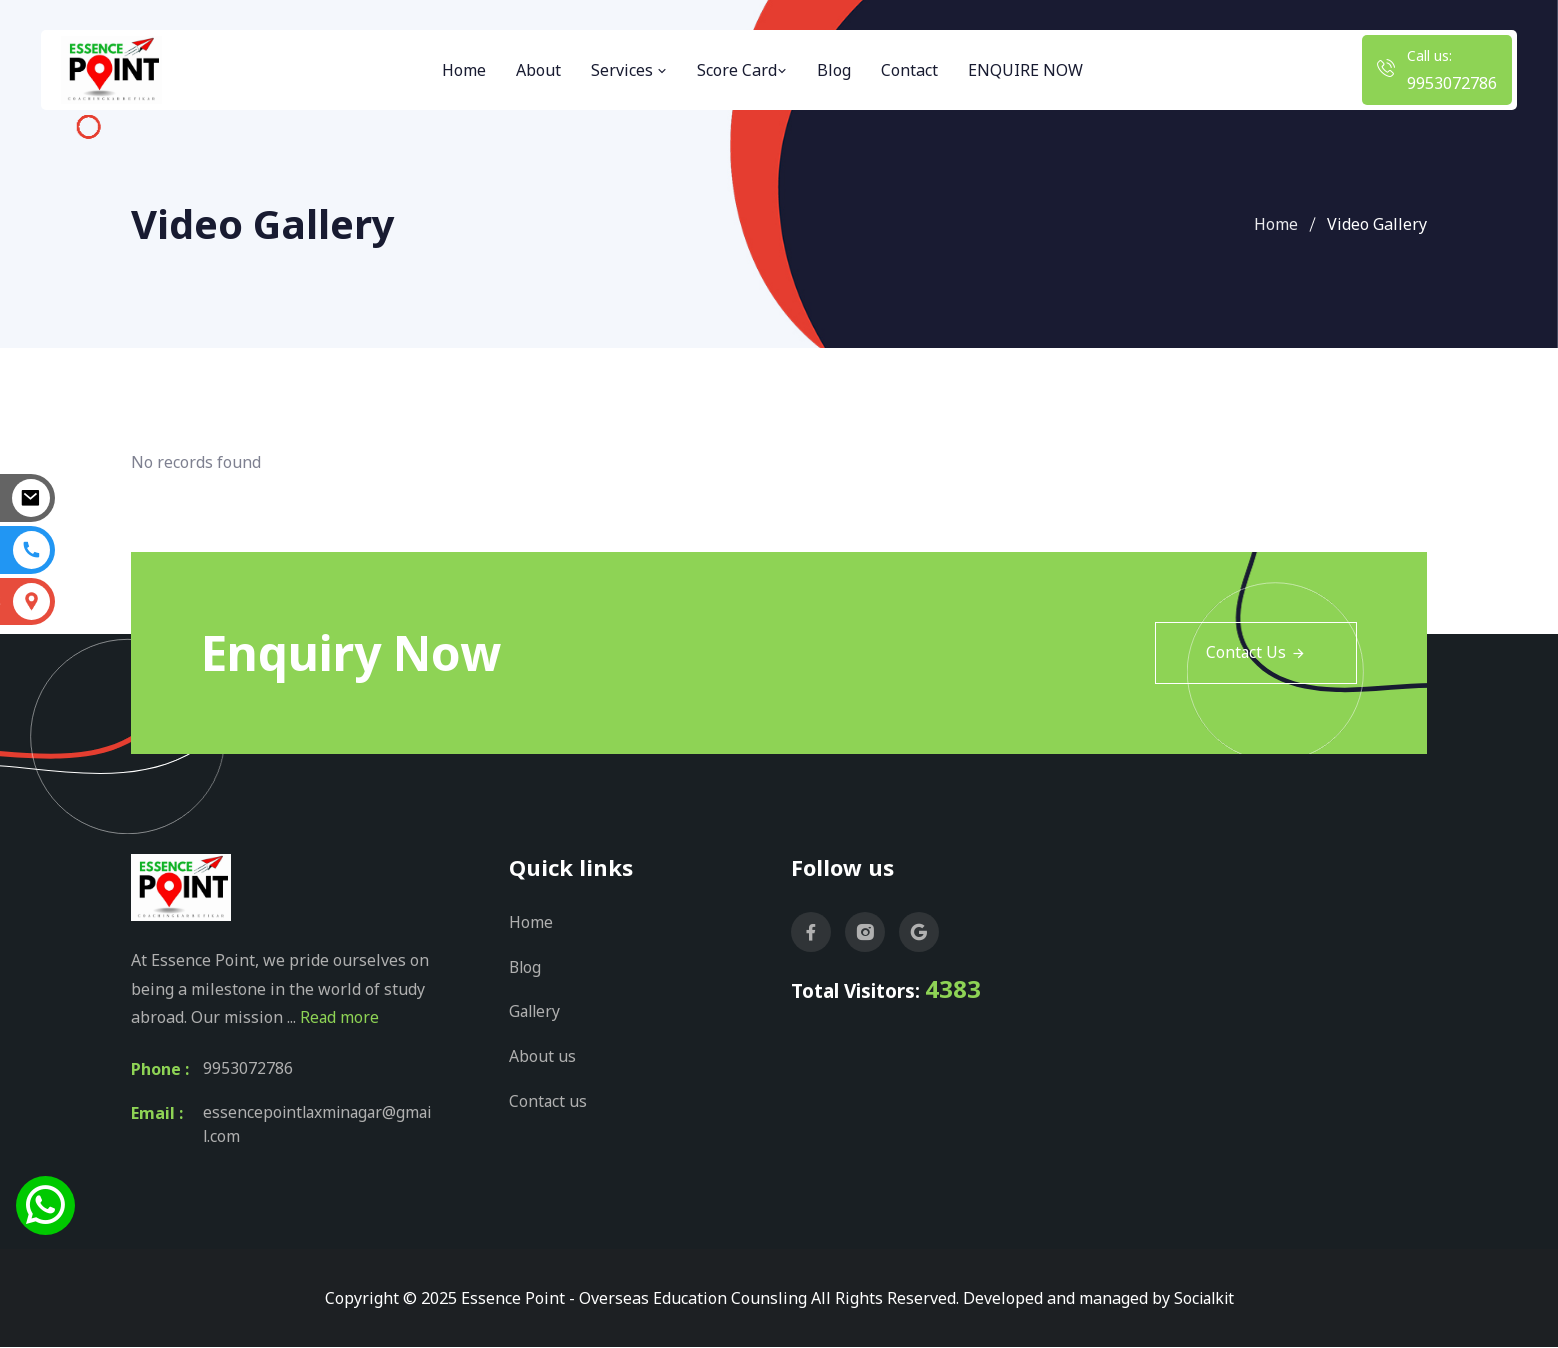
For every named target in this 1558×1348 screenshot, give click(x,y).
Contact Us (1255, 653)
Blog (834, 70)
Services (629, 70)
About (538, 70)
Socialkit (1204, 1299)
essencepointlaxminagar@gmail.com (318, 1126)
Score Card (742, 70)
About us (542, 1054)
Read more (340, 1018)
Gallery (536, 1010)
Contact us (548, 1098)
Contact (909, 70)
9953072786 (1452, 83)
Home (464, 70)
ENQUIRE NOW (1025, 70)
